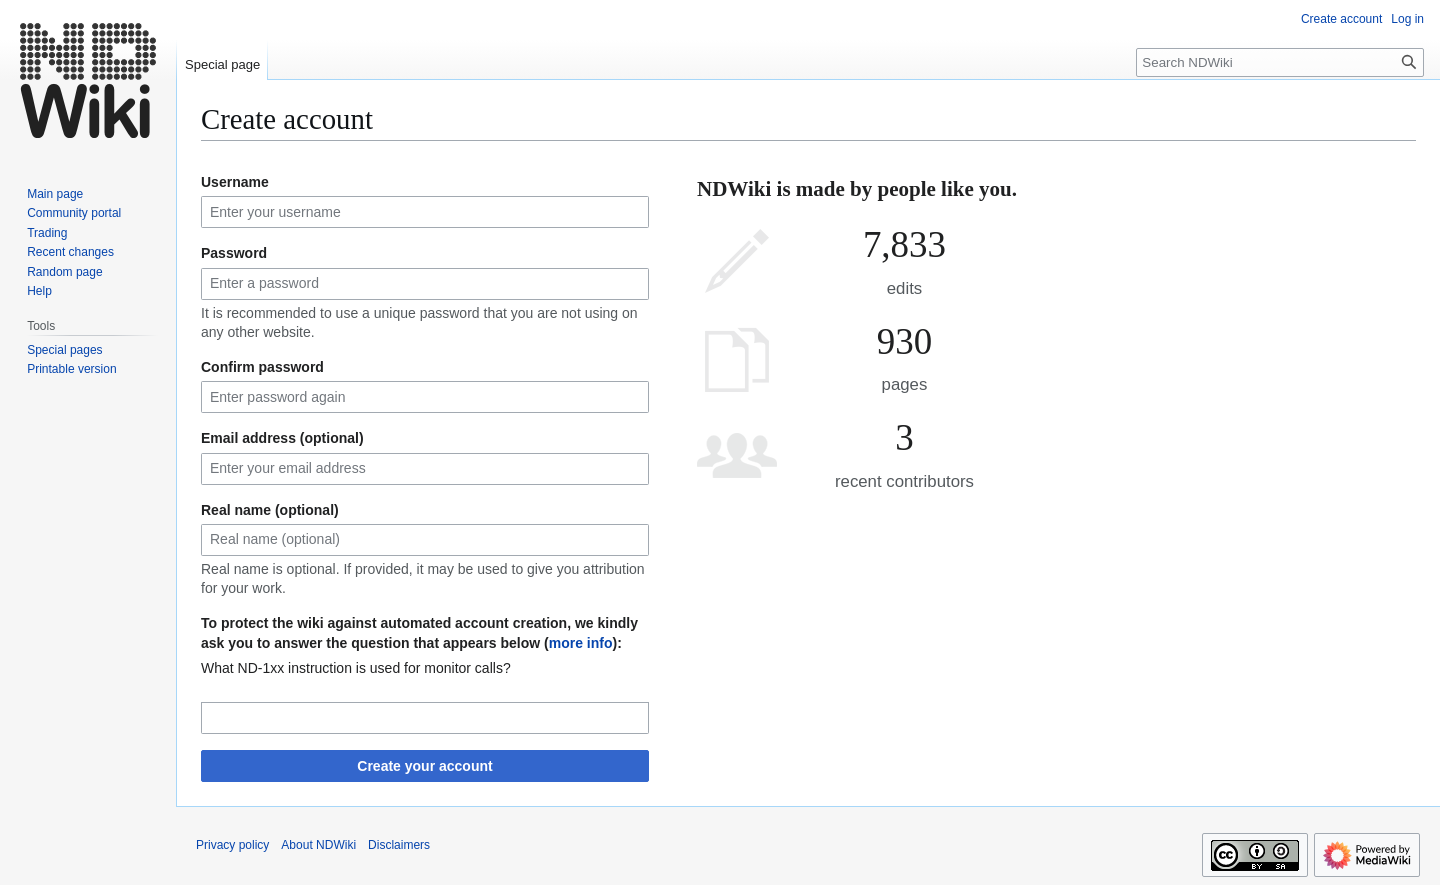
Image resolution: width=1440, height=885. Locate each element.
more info (581, 643)
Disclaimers (399, 845)
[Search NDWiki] (1280, 62)
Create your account (424, 766)
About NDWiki (318, 845)
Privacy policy (232, 845)
